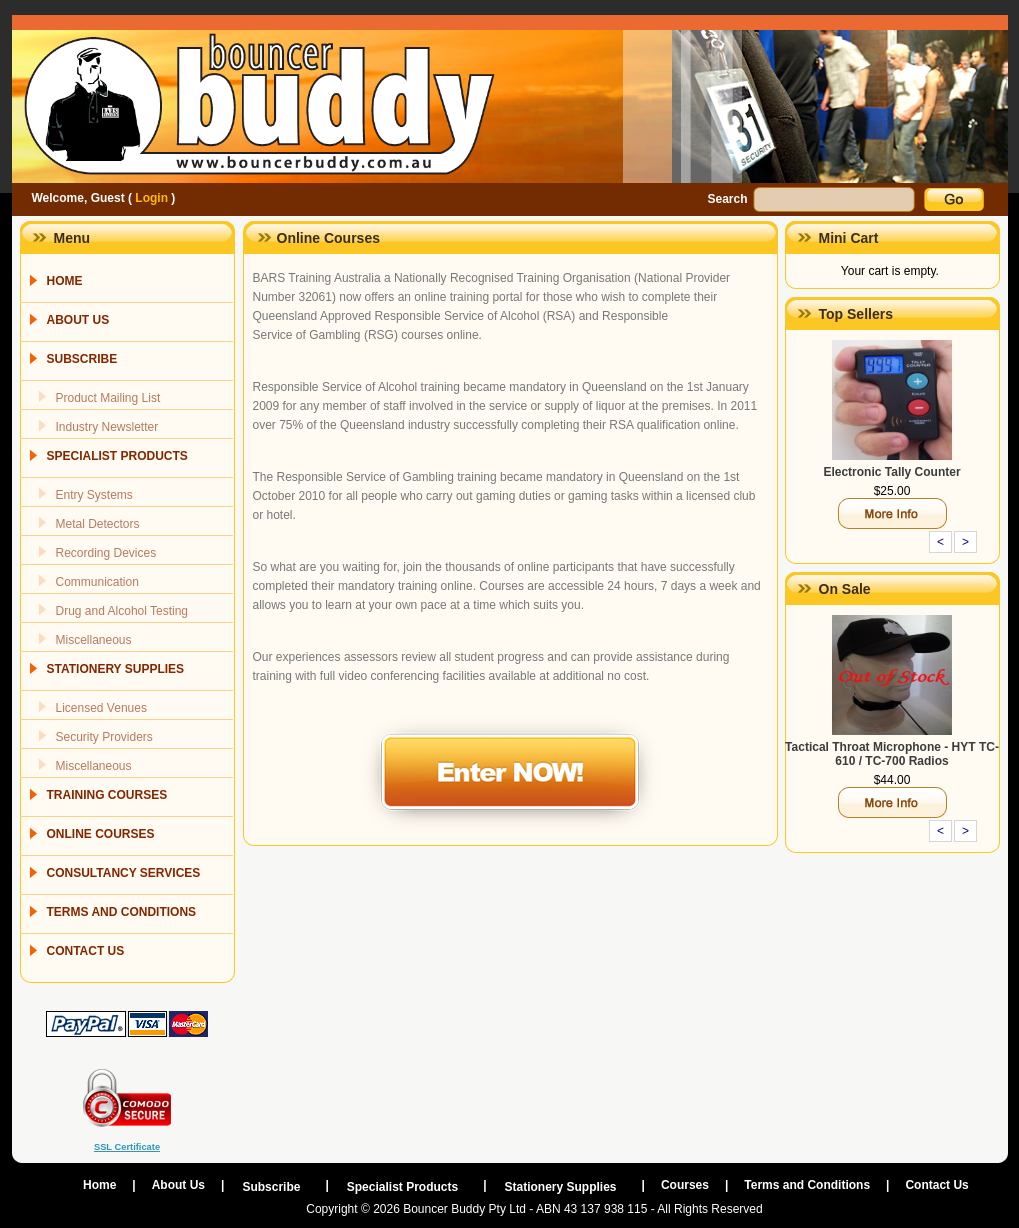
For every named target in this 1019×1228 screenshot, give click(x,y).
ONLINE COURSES (101, 834)
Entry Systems (94, 495)
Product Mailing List (108, 398)
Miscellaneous (94, 640)
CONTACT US (86, 951)
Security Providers (104, 737)
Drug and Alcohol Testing (122, 611)
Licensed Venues (101, 708)
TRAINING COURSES (107, 795)
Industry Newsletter (107, 427)
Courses (685, 1185)
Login (151, 198)
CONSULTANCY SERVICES (124, 873)
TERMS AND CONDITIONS (122, 912)
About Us (178, 1185)
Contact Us (936, 1185)
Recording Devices (106, 553)
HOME (65, 281)
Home (99, 1185)
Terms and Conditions (807, 1185)
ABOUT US (78, 320)
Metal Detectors (98, 524)
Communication (97, 582)
